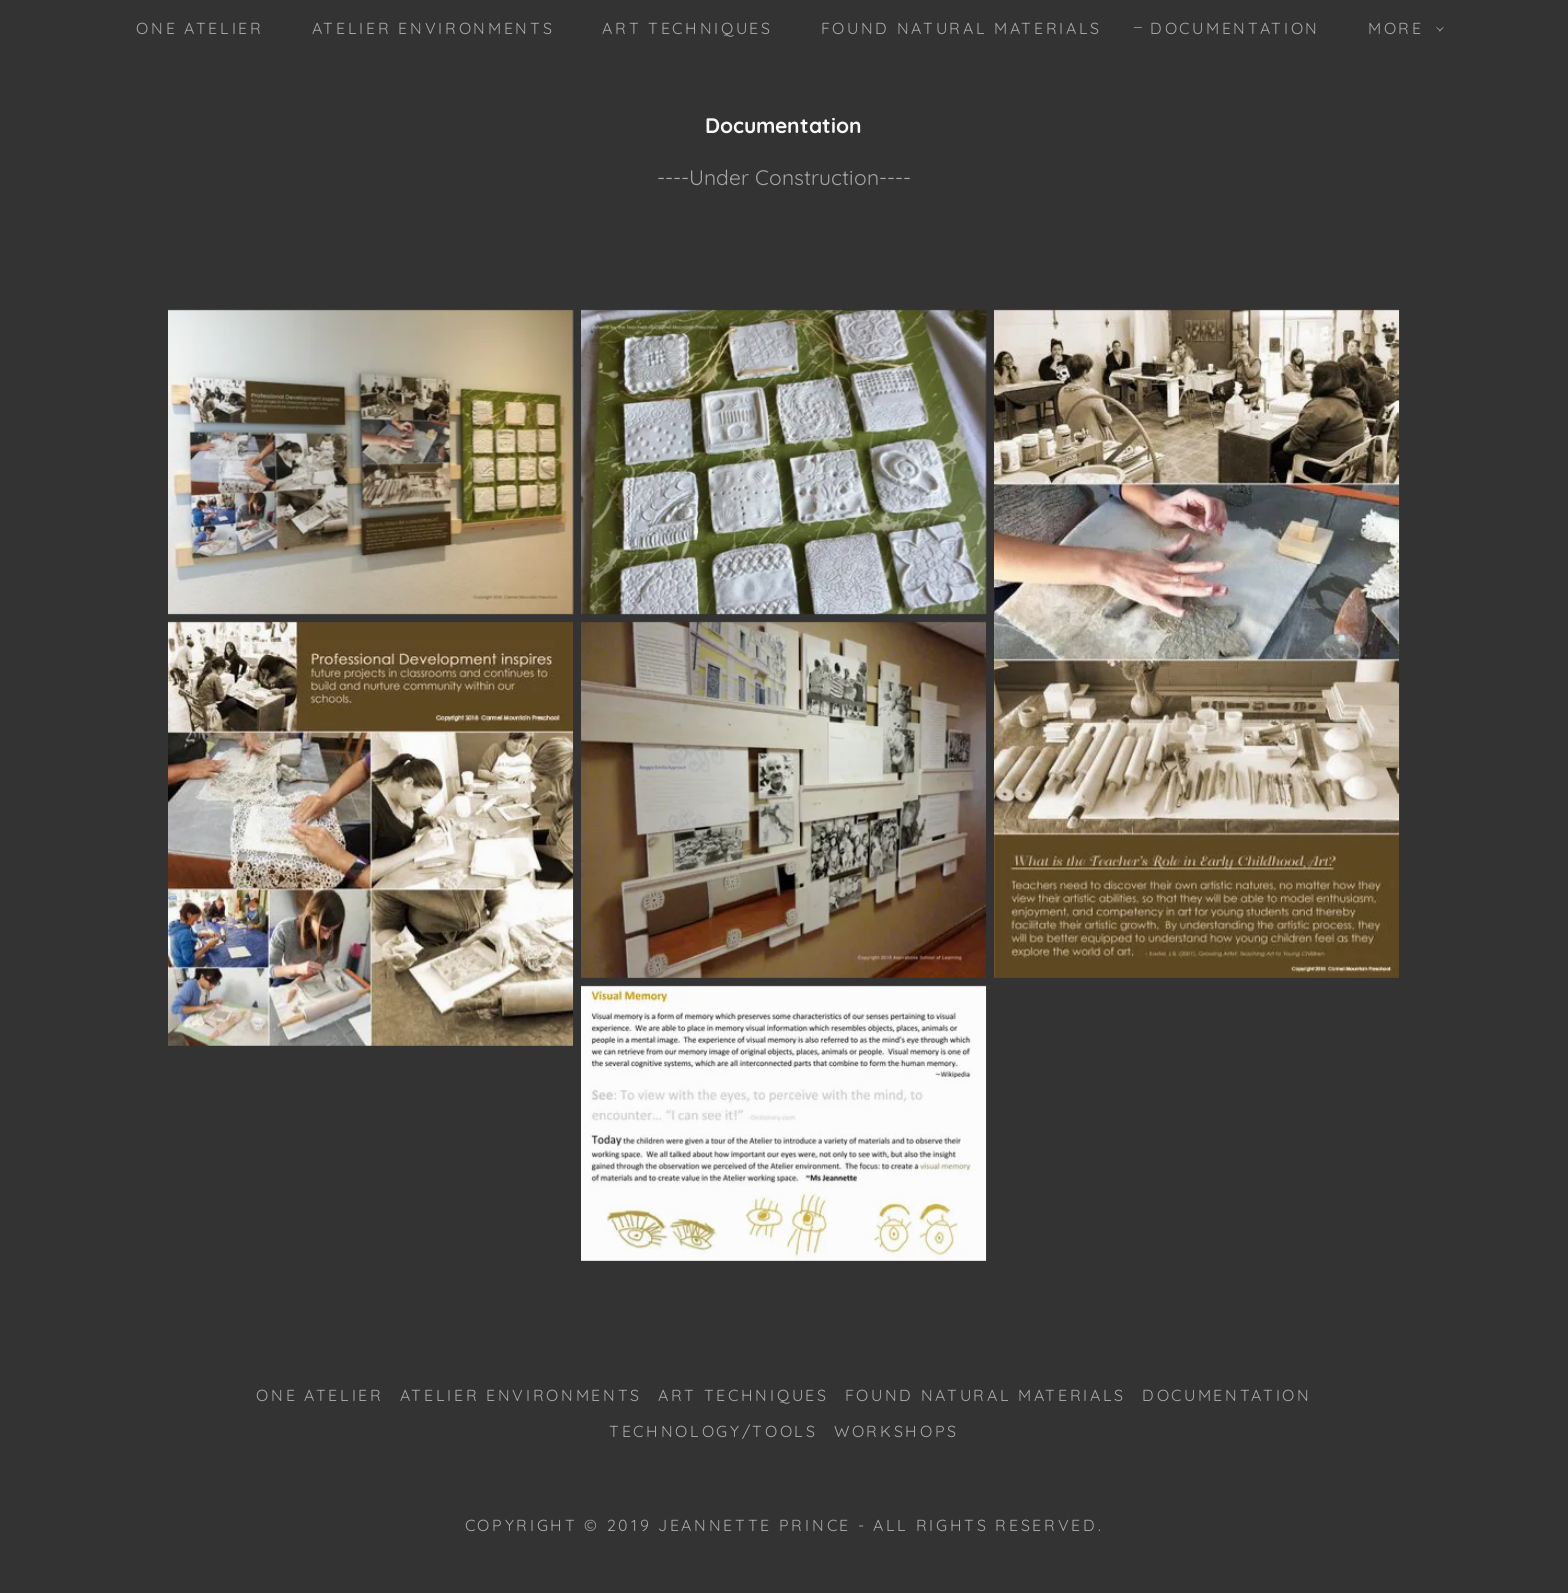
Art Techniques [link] (687, 28)
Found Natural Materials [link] (961, 28)
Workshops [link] (896, 1431)
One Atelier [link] (199, 28)
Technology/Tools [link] (713, 1431)
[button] (1400, 28)
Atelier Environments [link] (433, 28)
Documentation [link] (1235, 28)
